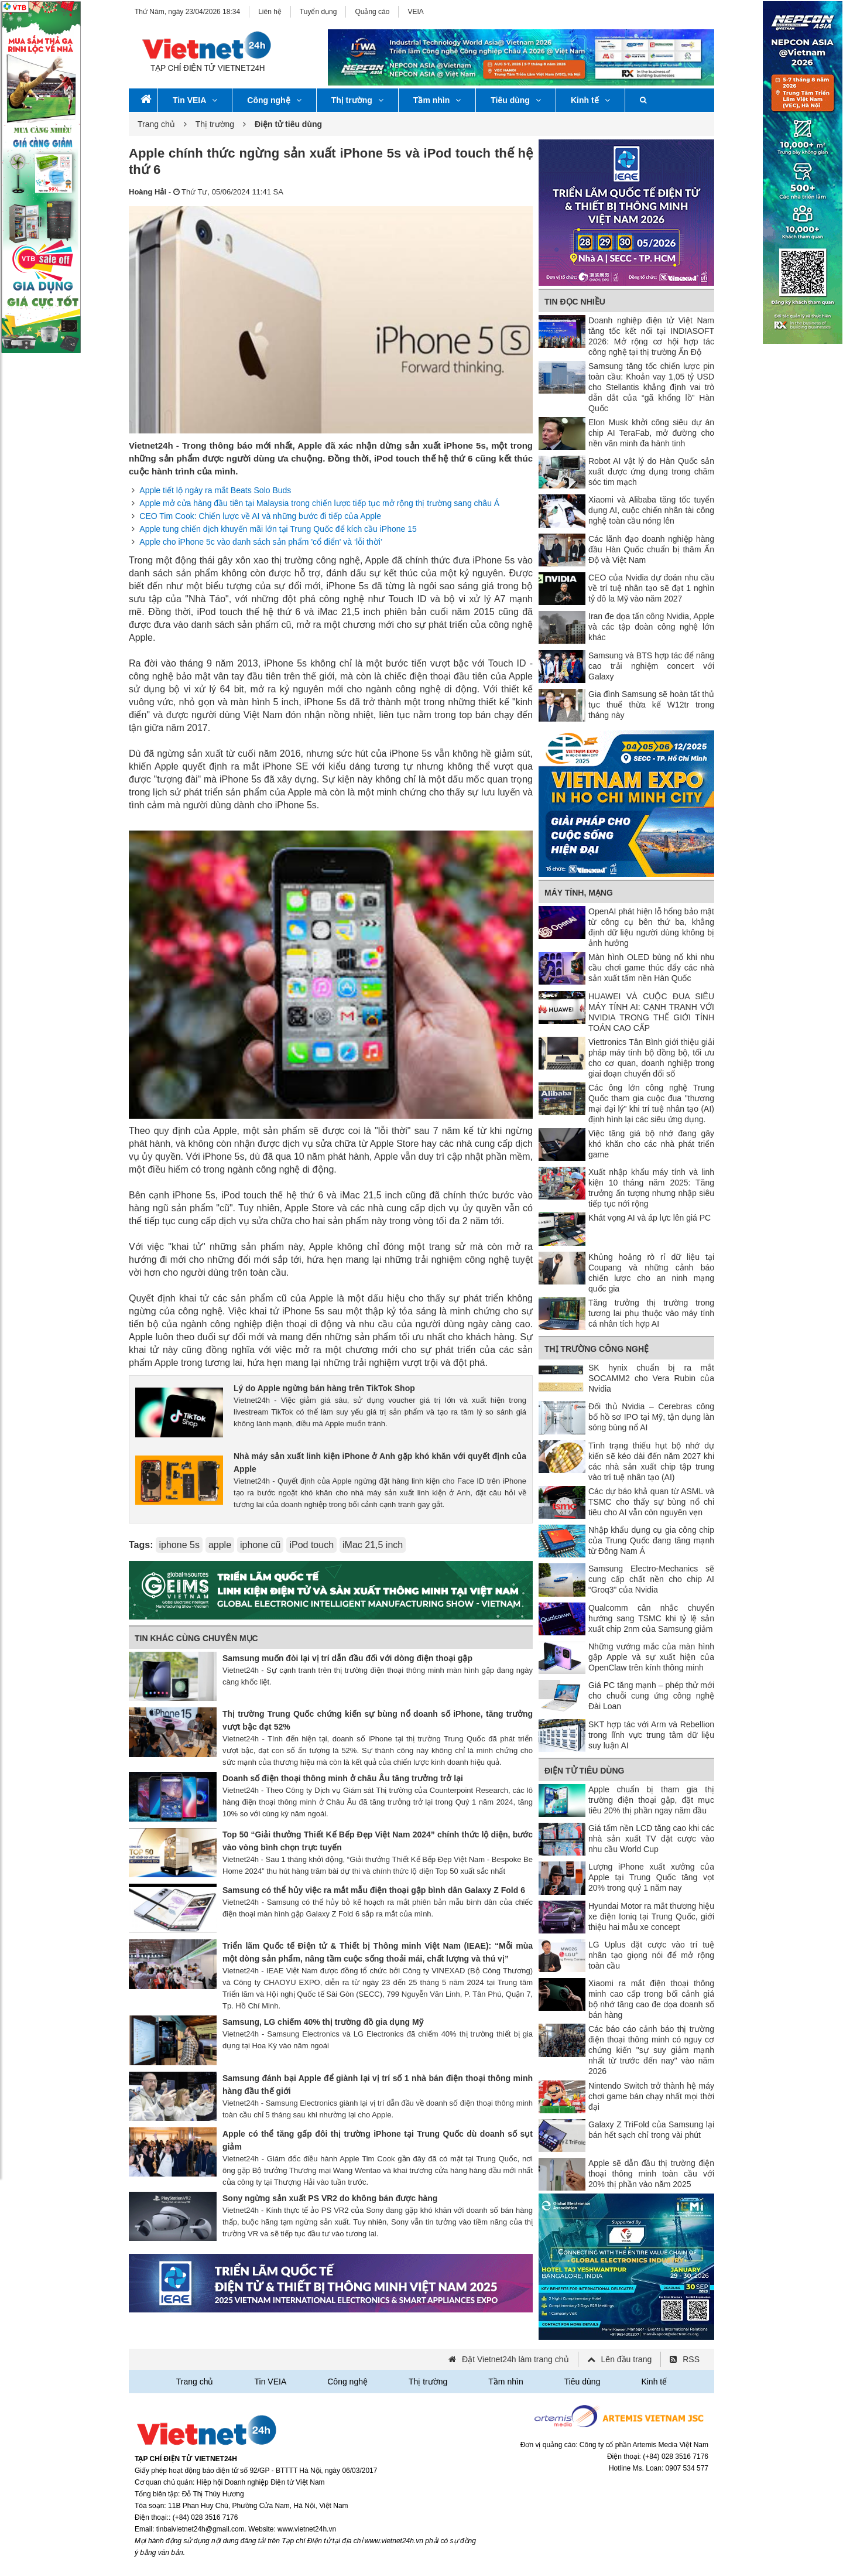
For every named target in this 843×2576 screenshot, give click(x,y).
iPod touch (311, 1545)
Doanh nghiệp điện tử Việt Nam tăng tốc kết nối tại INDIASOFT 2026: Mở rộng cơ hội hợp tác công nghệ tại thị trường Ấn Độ (651, 336)
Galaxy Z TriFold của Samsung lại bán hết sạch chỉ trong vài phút (651, 2130)
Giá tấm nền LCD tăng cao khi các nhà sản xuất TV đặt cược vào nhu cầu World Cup (651, 1838)
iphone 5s (179, 1545)
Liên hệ (270, 12)
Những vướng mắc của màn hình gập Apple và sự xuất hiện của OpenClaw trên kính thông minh (651, 1657)
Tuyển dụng (318, 12)
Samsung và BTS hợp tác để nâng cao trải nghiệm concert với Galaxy (651, 666)
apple (219, 1545)
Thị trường (357, 100)
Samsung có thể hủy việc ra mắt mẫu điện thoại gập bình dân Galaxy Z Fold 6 (373, 1890)
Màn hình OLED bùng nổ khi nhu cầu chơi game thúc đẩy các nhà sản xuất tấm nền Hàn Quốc (651, 967)
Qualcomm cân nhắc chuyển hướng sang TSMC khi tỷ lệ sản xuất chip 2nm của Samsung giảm (651, 1618)
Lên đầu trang (626, 2359)
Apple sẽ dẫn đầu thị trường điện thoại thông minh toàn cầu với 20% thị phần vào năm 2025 (651, 2173)
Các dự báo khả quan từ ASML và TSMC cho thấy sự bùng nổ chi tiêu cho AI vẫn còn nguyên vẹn (651, 1502)
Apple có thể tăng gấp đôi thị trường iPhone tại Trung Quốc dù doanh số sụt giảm (377, 2140)
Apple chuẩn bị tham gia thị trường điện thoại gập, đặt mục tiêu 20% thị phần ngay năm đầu (651, 1800)
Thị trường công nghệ (596, 1349)
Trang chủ (156, 124)
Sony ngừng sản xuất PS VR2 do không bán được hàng (329, 2198)
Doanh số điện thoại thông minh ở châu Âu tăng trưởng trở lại (342, 1778)
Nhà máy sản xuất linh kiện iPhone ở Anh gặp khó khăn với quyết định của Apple (380, 1462)
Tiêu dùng (516, 100)
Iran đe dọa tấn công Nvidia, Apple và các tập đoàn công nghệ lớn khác (651, 626)
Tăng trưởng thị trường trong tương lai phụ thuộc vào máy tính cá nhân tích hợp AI (651, 1313)
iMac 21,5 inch (372, 1545)
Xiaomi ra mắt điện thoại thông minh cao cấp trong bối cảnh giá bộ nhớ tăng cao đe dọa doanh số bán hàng (651, 1999)
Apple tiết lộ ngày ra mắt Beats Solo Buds (215, 490)
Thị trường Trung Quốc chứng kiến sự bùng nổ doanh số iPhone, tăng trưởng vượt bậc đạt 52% (377, 1720)
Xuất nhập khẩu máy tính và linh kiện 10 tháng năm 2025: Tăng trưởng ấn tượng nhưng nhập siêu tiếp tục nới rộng (651, 1187)
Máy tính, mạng (578, 892)
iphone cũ (260, 1545)
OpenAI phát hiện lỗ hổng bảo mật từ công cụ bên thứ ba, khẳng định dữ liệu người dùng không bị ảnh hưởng (651, 927)
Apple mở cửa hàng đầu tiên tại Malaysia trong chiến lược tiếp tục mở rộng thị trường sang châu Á (319, 503)
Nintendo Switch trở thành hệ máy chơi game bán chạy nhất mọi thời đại (651, 2096)
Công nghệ (274, 100)
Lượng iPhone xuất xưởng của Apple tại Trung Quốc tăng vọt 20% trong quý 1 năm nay (651, 1877)
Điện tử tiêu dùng (584, 1770)
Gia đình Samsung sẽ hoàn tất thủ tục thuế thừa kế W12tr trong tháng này (651, 704)
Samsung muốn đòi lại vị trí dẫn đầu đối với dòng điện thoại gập (347, 1658)
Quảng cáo (372, 12)
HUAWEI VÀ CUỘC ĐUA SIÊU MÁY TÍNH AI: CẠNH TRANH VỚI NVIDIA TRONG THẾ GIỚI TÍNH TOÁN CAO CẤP (651, 1012)
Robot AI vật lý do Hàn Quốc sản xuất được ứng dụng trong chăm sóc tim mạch (651, 471)
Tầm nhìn (437, 100)
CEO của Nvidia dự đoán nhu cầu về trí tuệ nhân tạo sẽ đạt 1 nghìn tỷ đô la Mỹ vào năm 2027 (651, 588)
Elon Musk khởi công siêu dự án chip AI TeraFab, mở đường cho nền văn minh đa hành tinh (651, 433)
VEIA (415, 12)
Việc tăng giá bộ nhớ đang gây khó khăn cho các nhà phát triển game (651, 1144)
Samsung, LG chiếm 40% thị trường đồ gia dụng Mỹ (322, 2022)
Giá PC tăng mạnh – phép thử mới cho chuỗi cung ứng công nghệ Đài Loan (651, 1695)
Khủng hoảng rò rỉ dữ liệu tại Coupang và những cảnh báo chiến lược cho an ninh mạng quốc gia (651, 1272)
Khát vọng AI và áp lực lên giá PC (649, 1217)
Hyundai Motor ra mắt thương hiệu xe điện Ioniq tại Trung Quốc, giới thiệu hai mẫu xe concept (651, 1916)
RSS (691, 2359)
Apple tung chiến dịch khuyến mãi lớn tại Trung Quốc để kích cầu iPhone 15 (277, 529)
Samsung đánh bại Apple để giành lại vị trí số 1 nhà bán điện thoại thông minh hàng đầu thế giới (377, 2084)
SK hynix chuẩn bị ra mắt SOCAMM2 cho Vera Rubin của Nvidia (651, 1378)
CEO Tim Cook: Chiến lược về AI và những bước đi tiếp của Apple (260, 516)
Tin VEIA (195, 100)
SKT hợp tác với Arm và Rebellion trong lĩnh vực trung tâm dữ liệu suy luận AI (651, 1735)
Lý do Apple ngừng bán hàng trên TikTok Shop (324, 1388)
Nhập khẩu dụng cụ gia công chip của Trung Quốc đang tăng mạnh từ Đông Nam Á (651, 1540)
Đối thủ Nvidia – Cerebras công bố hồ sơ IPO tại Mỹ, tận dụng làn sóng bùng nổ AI (651, 1417)
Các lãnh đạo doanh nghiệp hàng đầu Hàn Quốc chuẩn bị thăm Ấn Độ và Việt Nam (651, 549)
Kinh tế (590, 100)
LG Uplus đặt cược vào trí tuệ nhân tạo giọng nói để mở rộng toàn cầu (651, 1955)
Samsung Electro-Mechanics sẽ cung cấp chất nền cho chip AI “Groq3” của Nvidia (651, 1579)
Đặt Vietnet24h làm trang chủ (515, 2359)
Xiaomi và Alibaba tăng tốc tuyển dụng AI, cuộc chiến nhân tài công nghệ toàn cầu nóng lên (651, 510)
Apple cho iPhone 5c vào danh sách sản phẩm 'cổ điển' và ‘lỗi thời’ (260, 541)
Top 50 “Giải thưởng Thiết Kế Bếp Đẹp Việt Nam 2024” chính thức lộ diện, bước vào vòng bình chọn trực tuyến (377, 1841)
